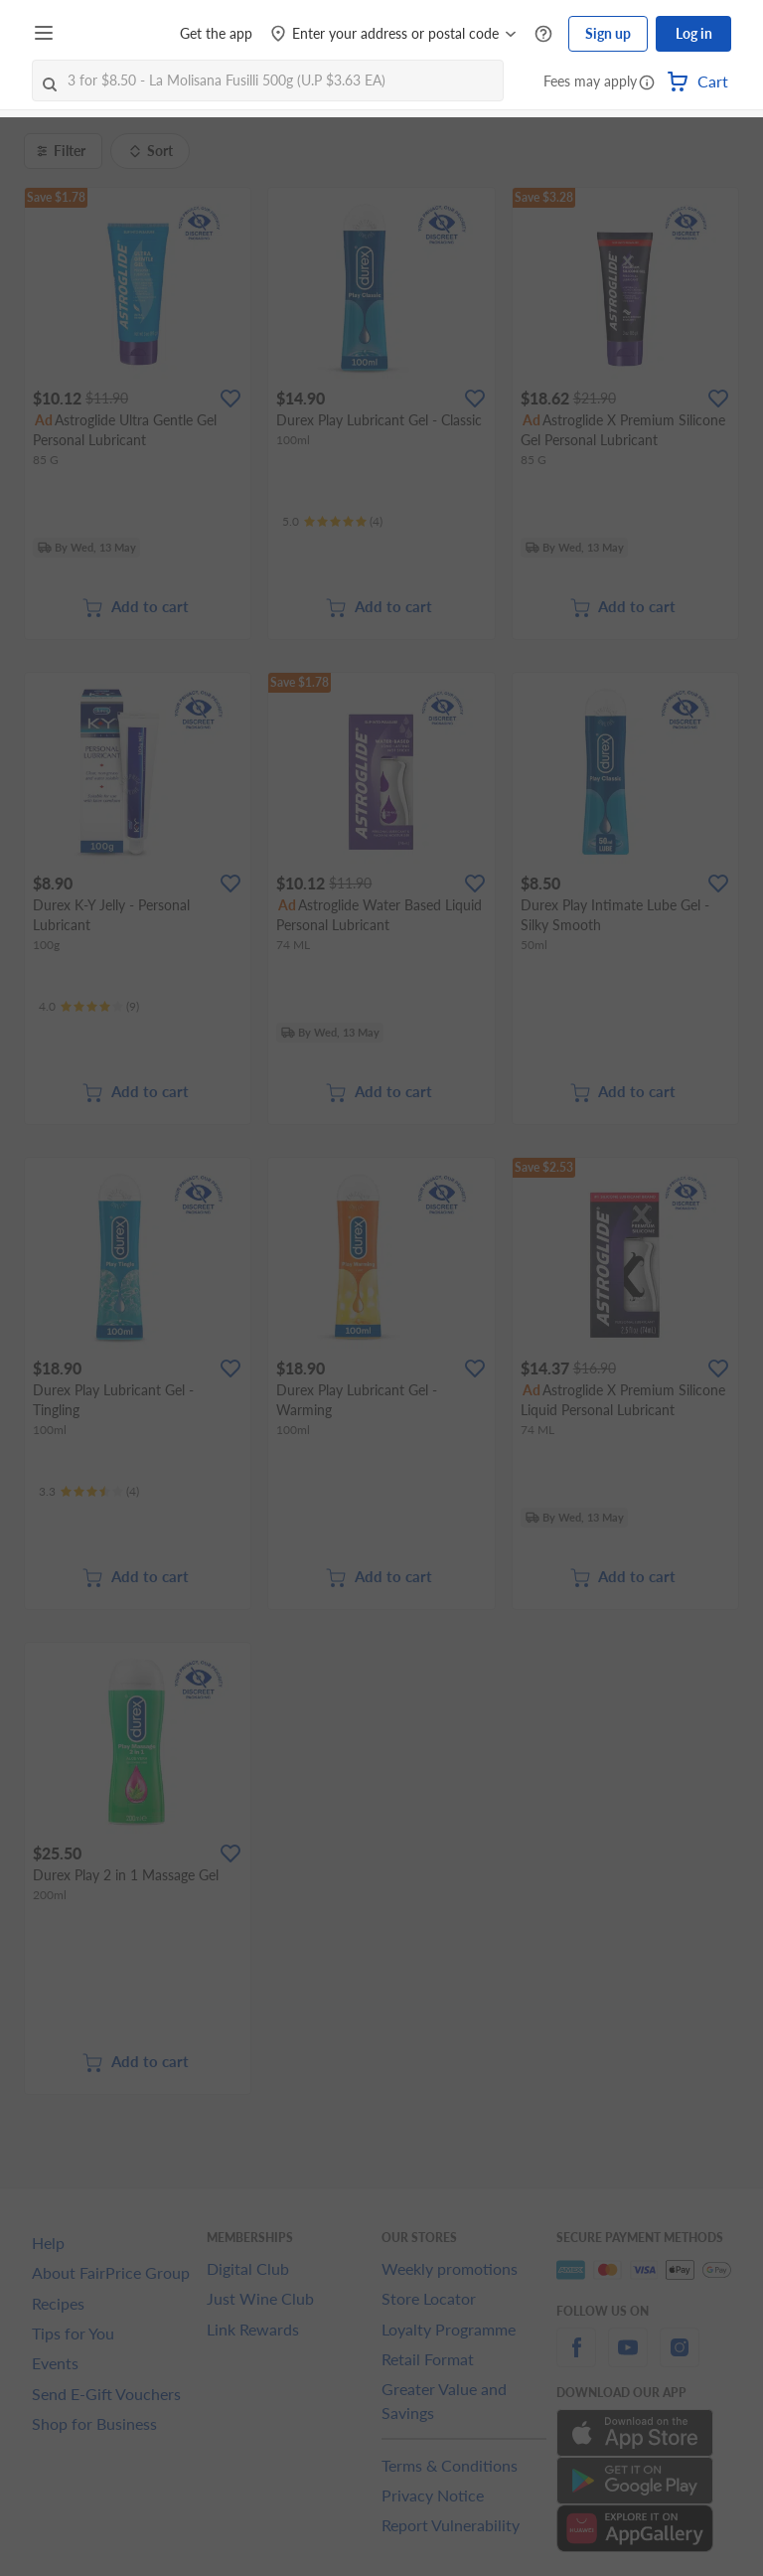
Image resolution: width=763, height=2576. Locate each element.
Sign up (608, 33)
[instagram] (679, 2358)
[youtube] (628, 2358)
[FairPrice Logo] (118, 34)
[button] (647, 83)
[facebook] (576, 2358)
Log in (694, 33)
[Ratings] (332, 522)
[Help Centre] (543, 34)
